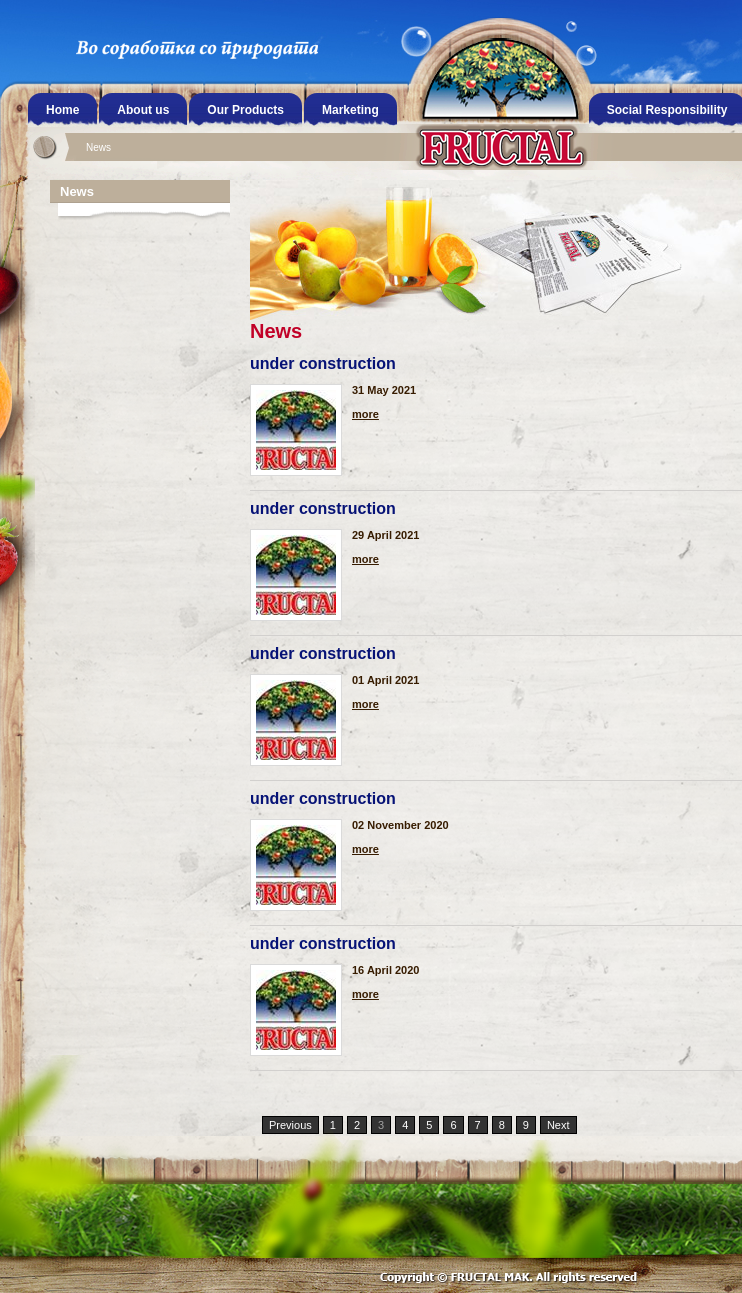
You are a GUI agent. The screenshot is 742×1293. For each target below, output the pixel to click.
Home (62, 110)
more (365, 414)
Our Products (245, 110)
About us (143, 110)
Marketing (350, 110)
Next (558, 1125)
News (98, 147)
